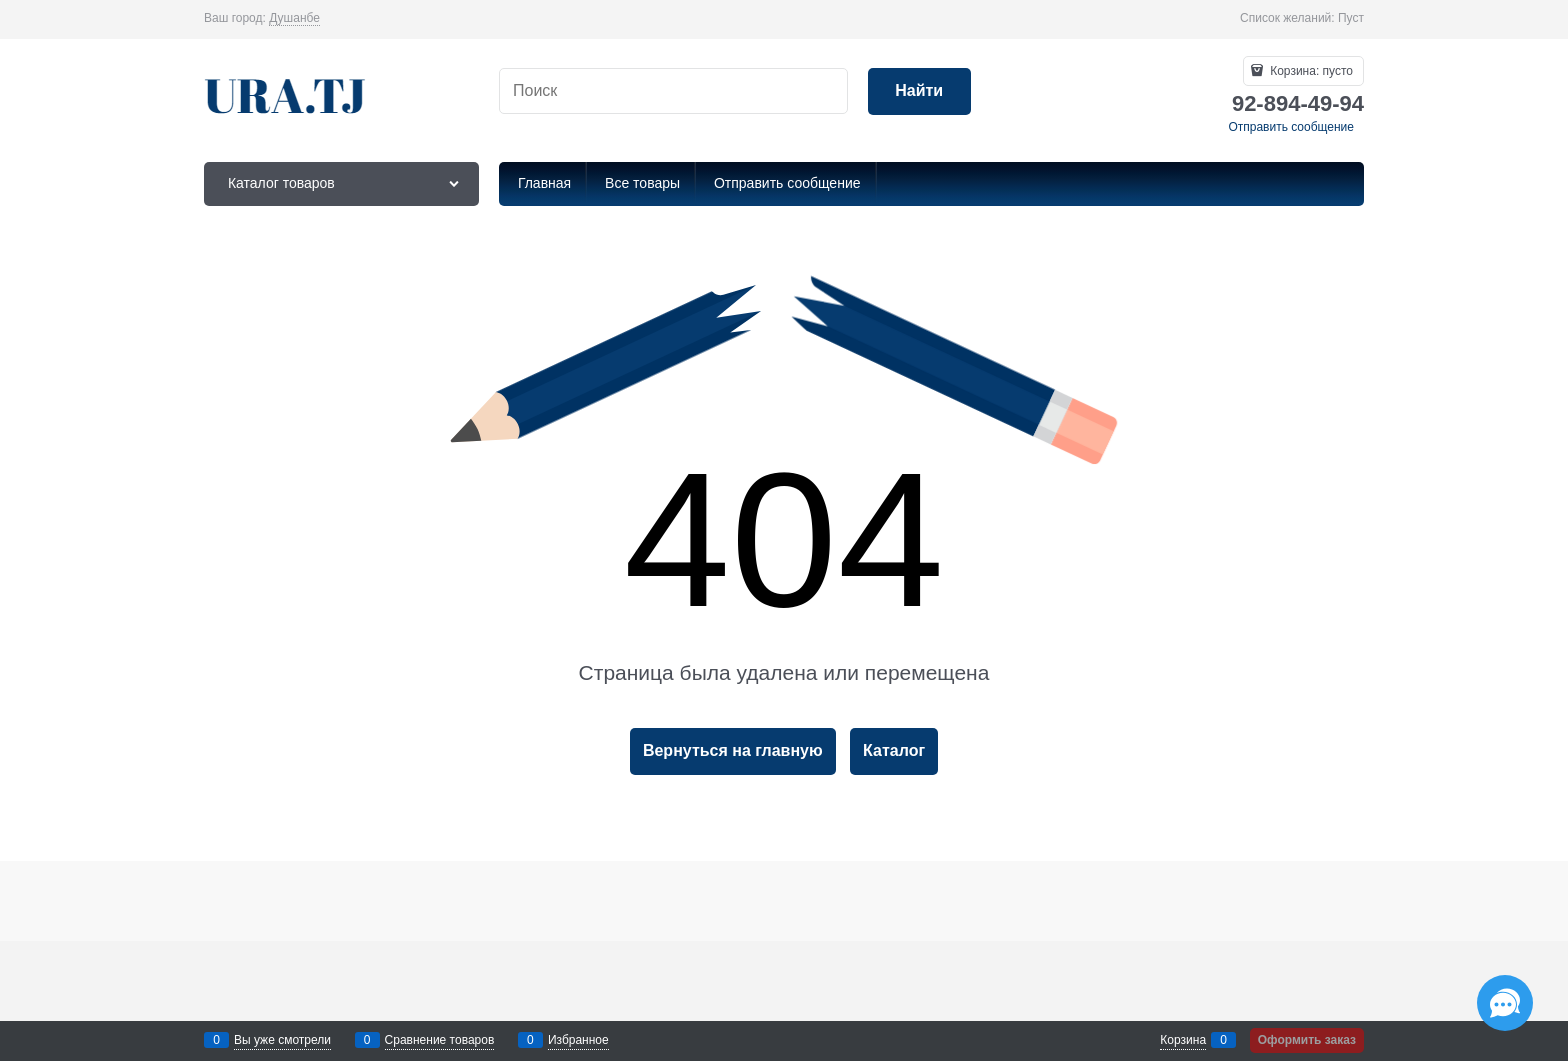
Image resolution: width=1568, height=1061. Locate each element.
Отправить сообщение (1291, 127)
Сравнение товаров (440, 1040)
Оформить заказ (1307, 1040)
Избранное (578, 1040)
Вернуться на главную (733, 750)
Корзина (1183, 1040)
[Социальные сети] (1505, 1003)
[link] (294, 18)
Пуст (1351, 18)
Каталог (894, 750)
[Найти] (919, 91)
